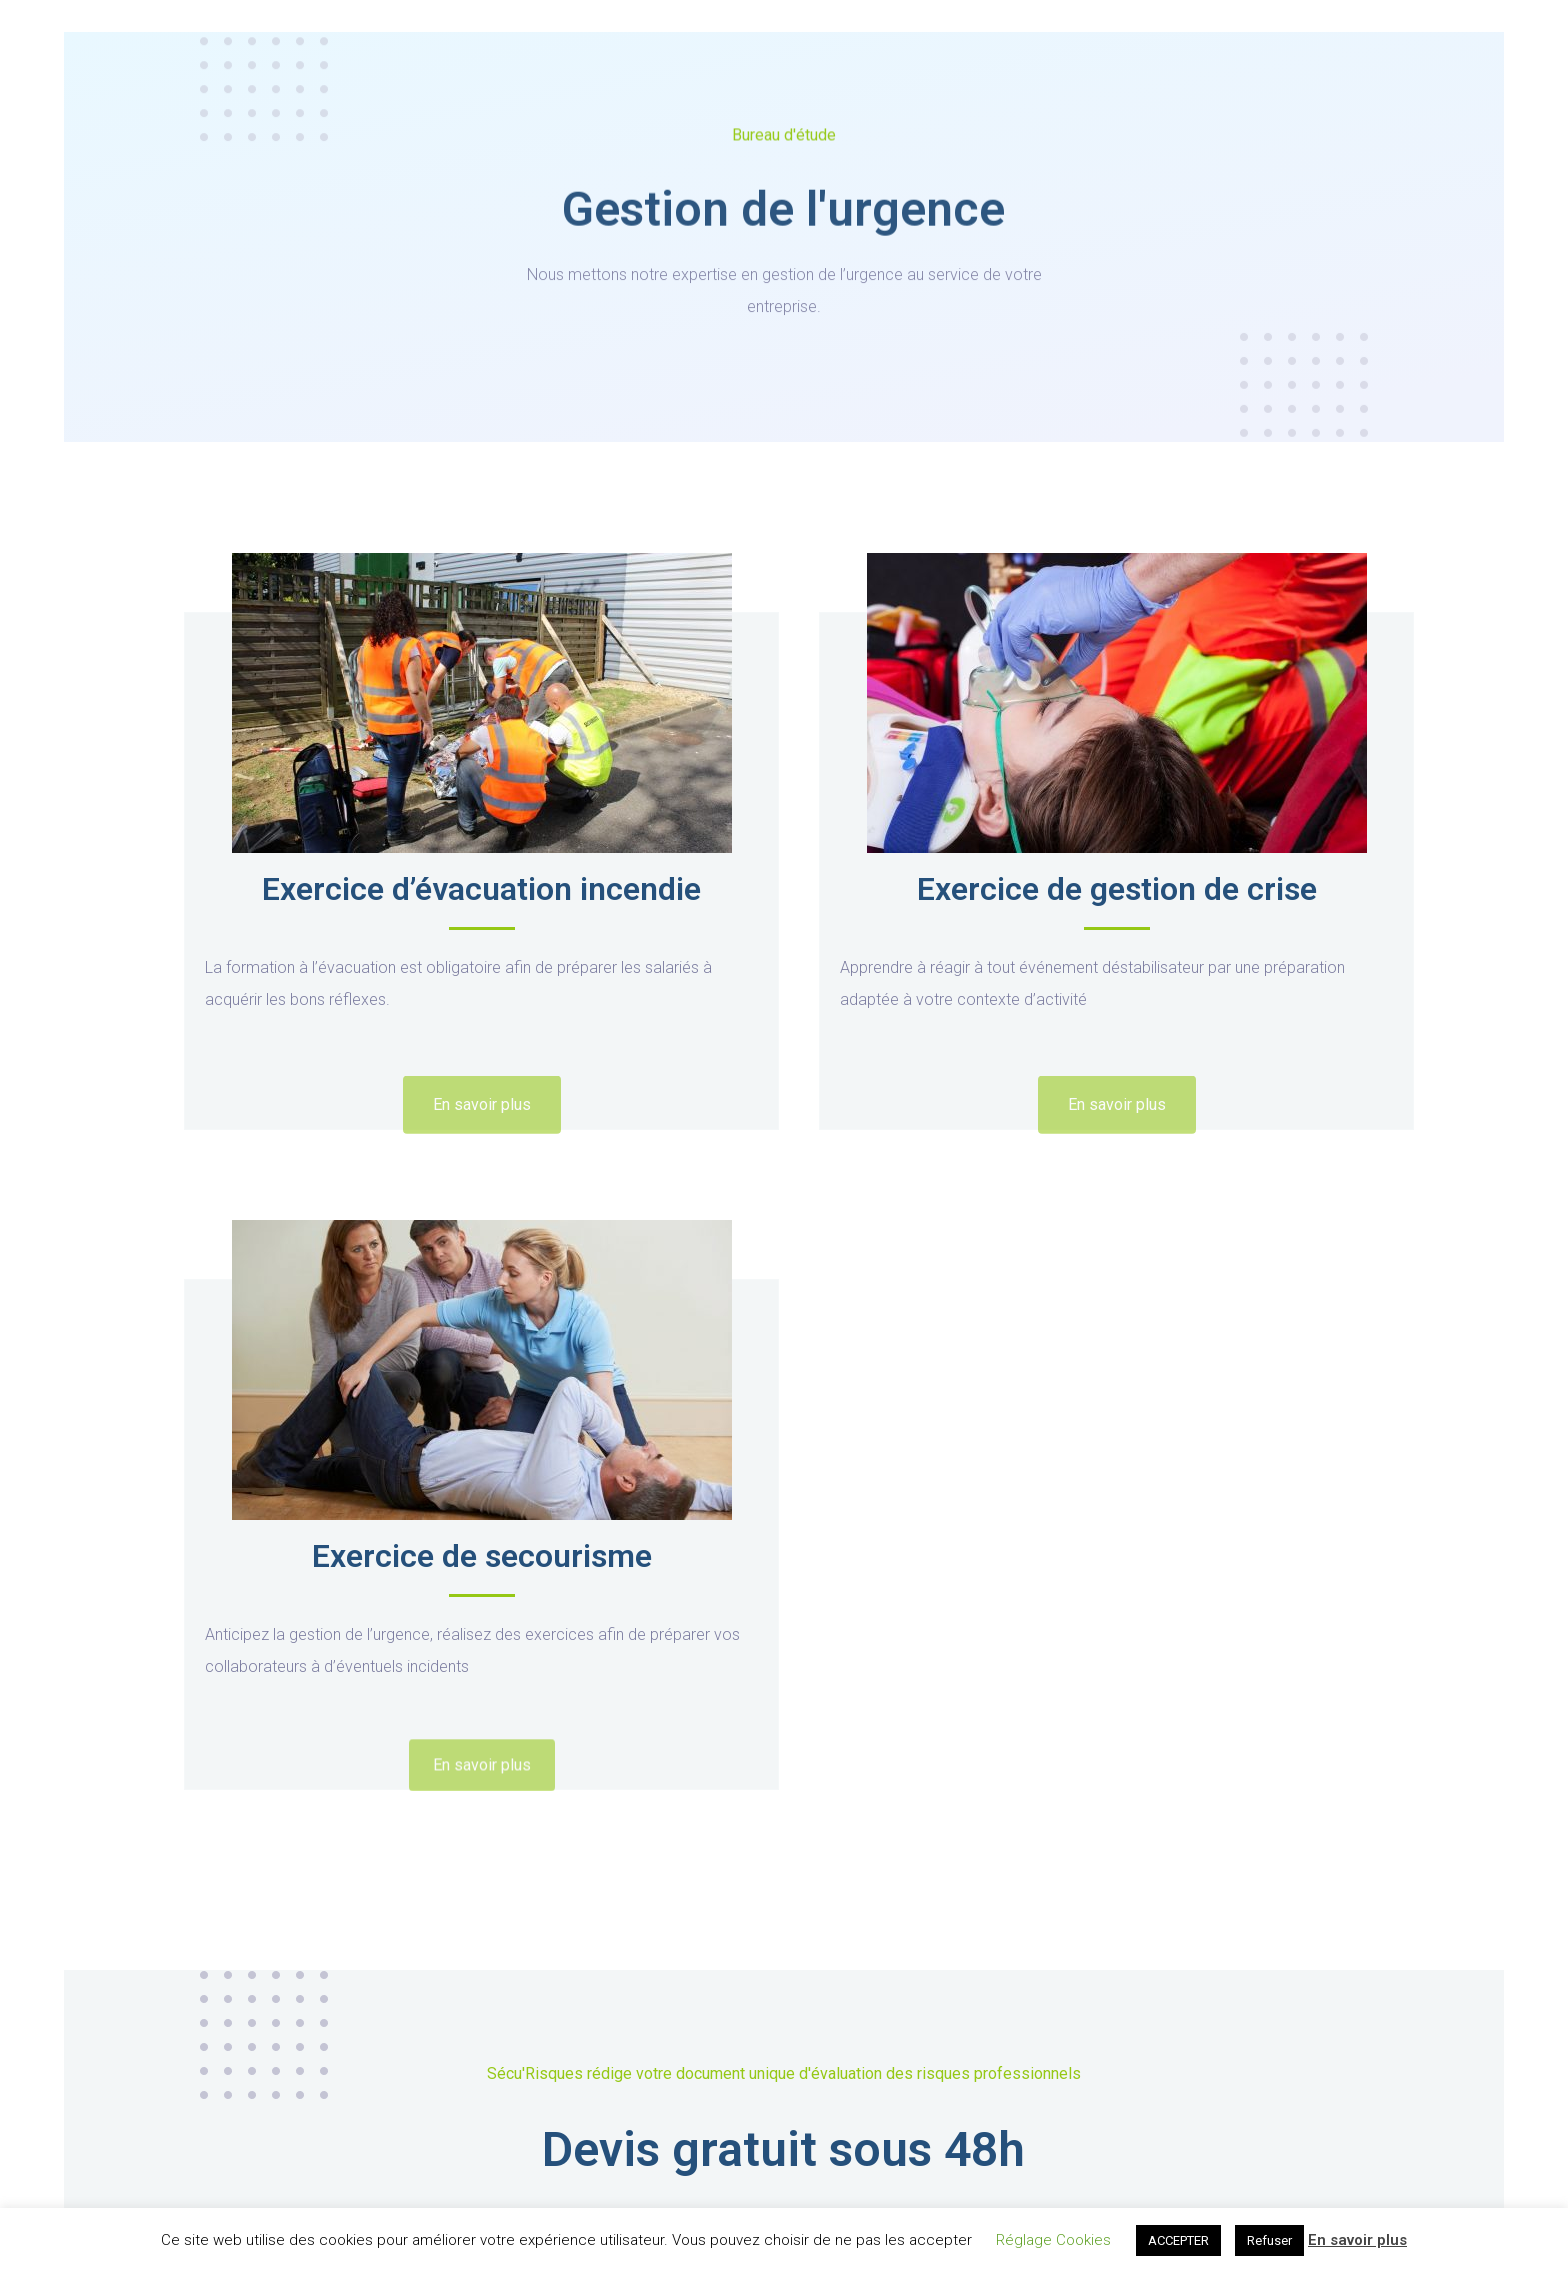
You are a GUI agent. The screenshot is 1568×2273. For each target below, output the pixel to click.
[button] (482, 1124)
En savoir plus (1357, 2240)
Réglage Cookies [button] (1053, 2240)
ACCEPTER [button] (1178, 2240)
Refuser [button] (1269, 2240)
